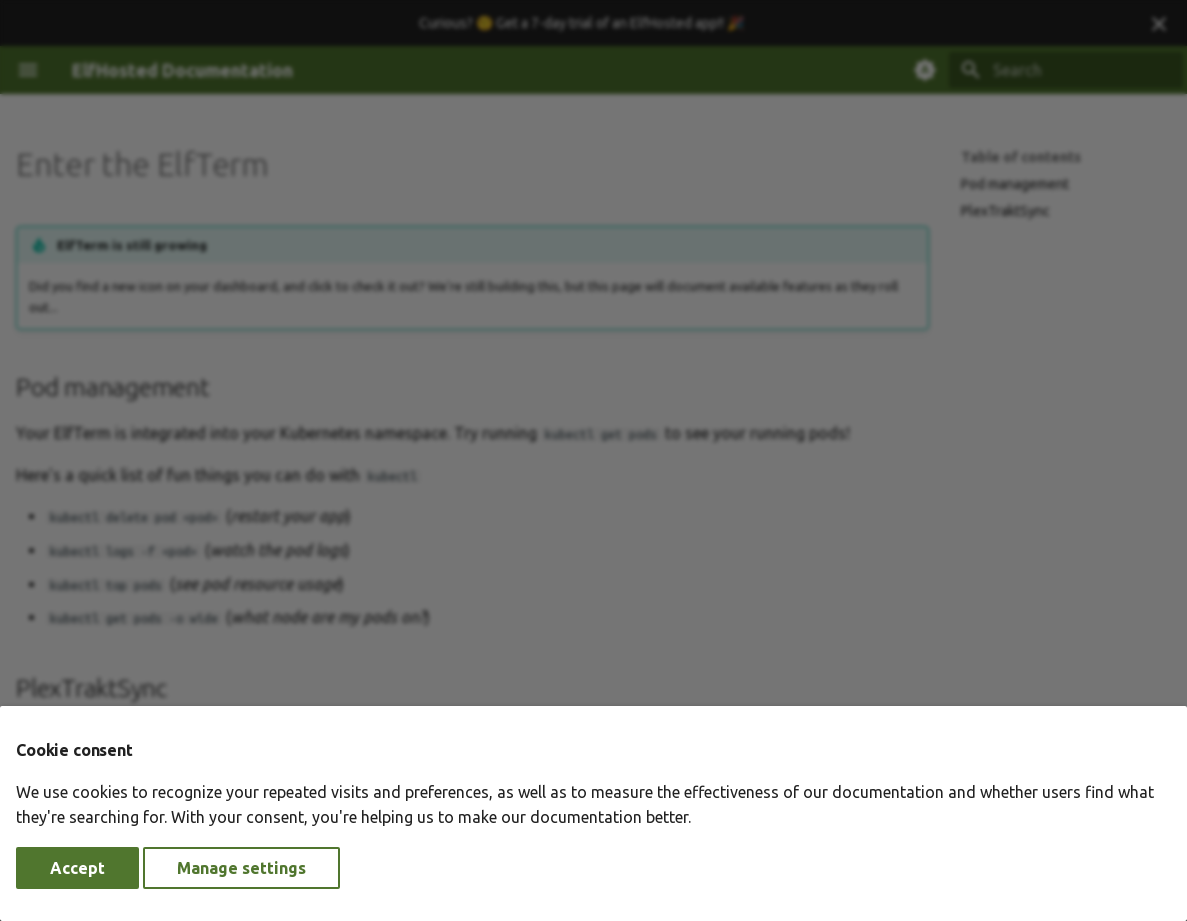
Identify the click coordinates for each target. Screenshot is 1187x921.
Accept (77, 868)
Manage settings (241, 868)
